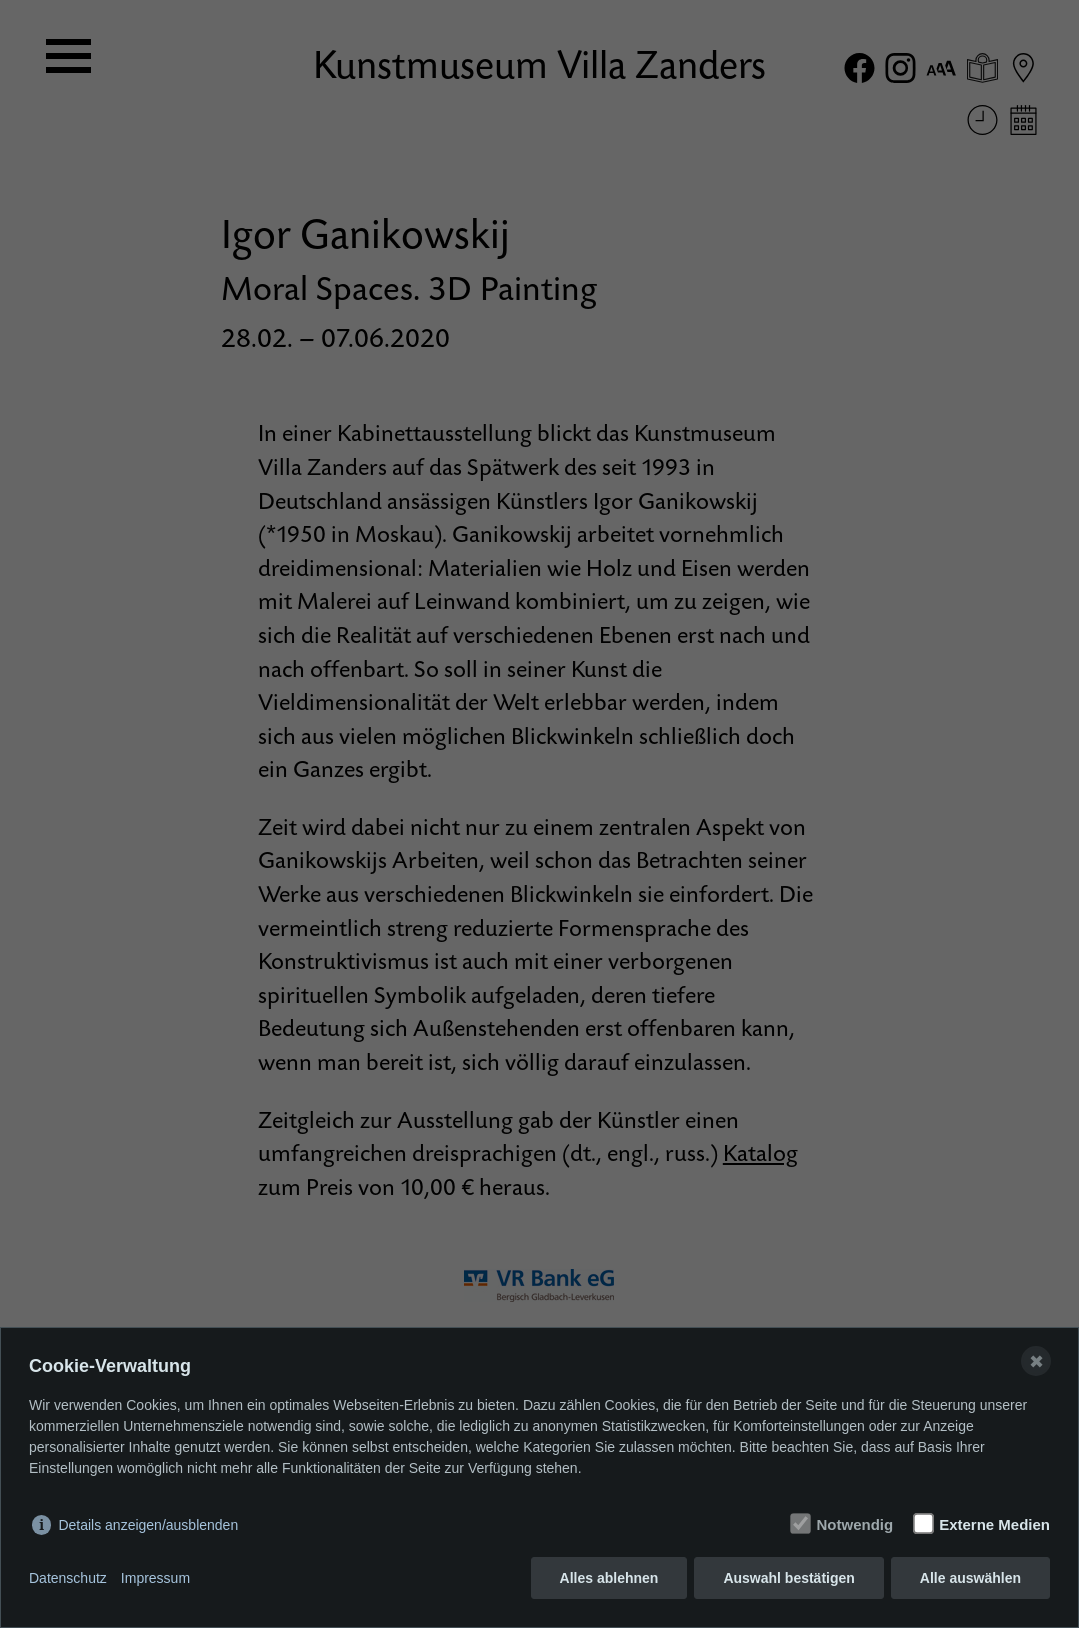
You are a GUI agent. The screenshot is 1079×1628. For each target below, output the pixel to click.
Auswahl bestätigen (788, 1578)
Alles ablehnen (609, 1578)
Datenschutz (68, 1578)
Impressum (155, 1578)
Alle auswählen (970, 1578)
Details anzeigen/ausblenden (148, 1525)
